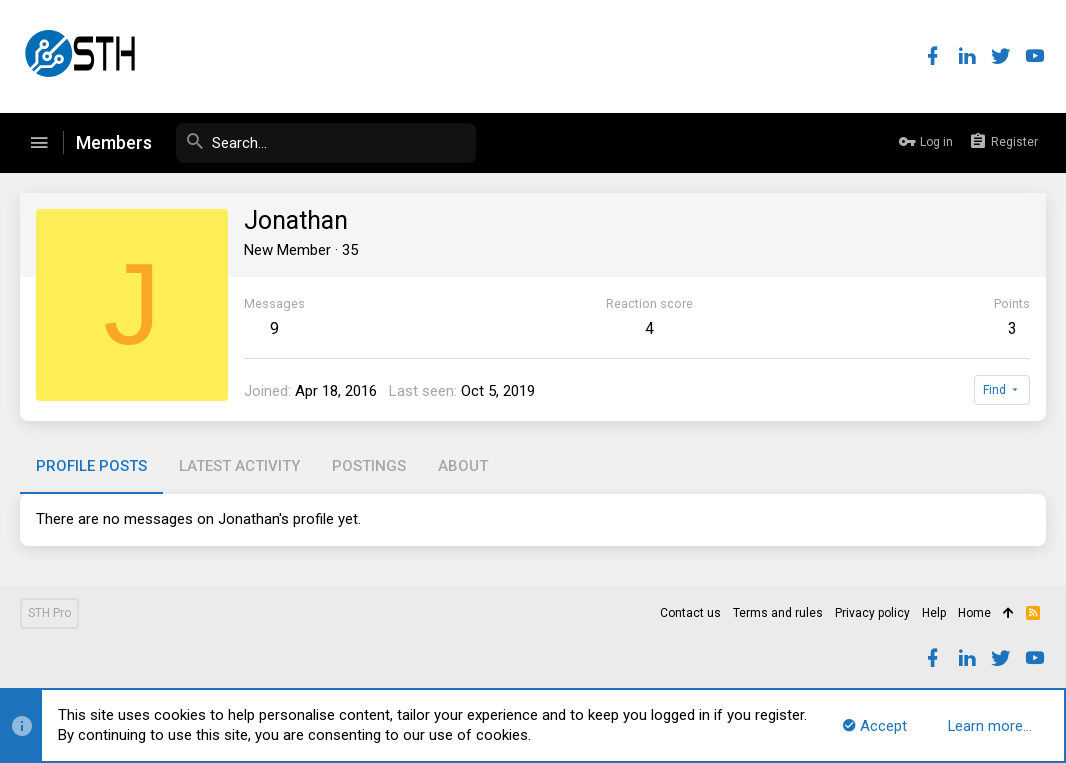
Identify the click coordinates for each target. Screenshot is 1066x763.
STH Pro (49, 613)
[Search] (326, 143)
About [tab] (463, 466)
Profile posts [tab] (91, 466)
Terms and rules (778, 613)
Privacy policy (872, 613)
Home (974, 613)
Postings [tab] (369, 466)
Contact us (690, 613)
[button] (39, 143)
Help (934, 613)
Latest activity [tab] (239, 466)
